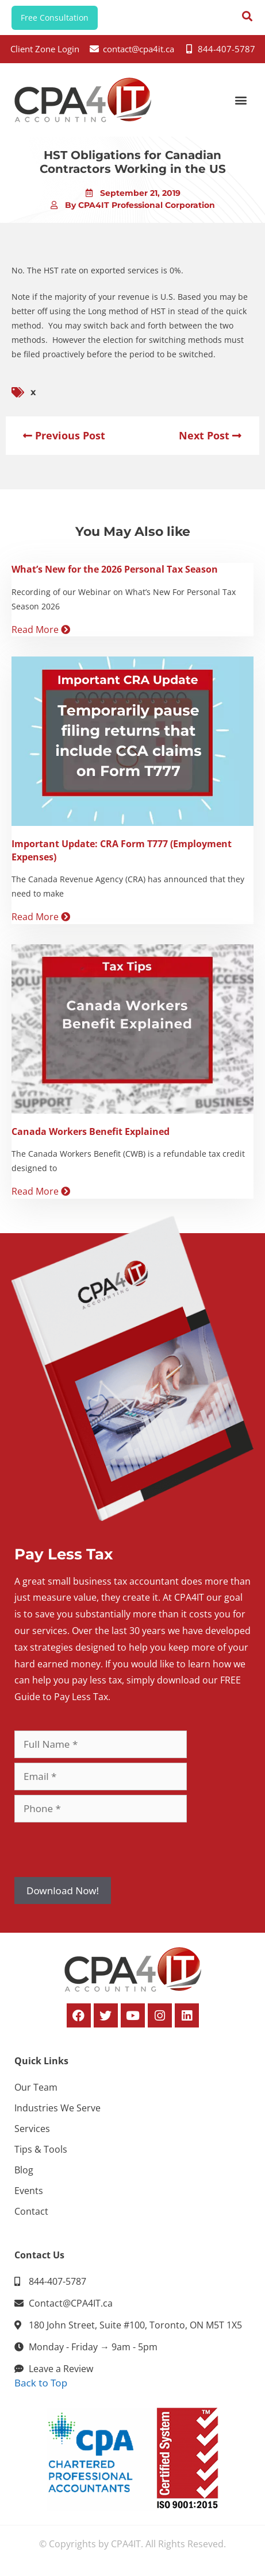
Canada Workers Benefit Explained (90, 1131)
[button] (241, 99)
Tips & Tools (40, 2149)
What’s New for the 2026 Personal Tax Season (114, 569)
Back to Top (40, 2382)
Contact (31, 2211)
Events (28, 2190)
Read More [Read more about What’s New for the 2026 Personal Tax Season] (40, 629)
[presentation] (101, 1849)
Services (32, 2128)
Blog (23, 2170)
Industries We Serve (57, 2108)
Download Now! (62, 1890)
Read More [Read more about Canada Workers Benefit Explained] (40, 1191)
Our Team (35, 2087)
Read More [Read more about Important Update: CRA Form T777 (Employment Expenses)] (40, 916)
